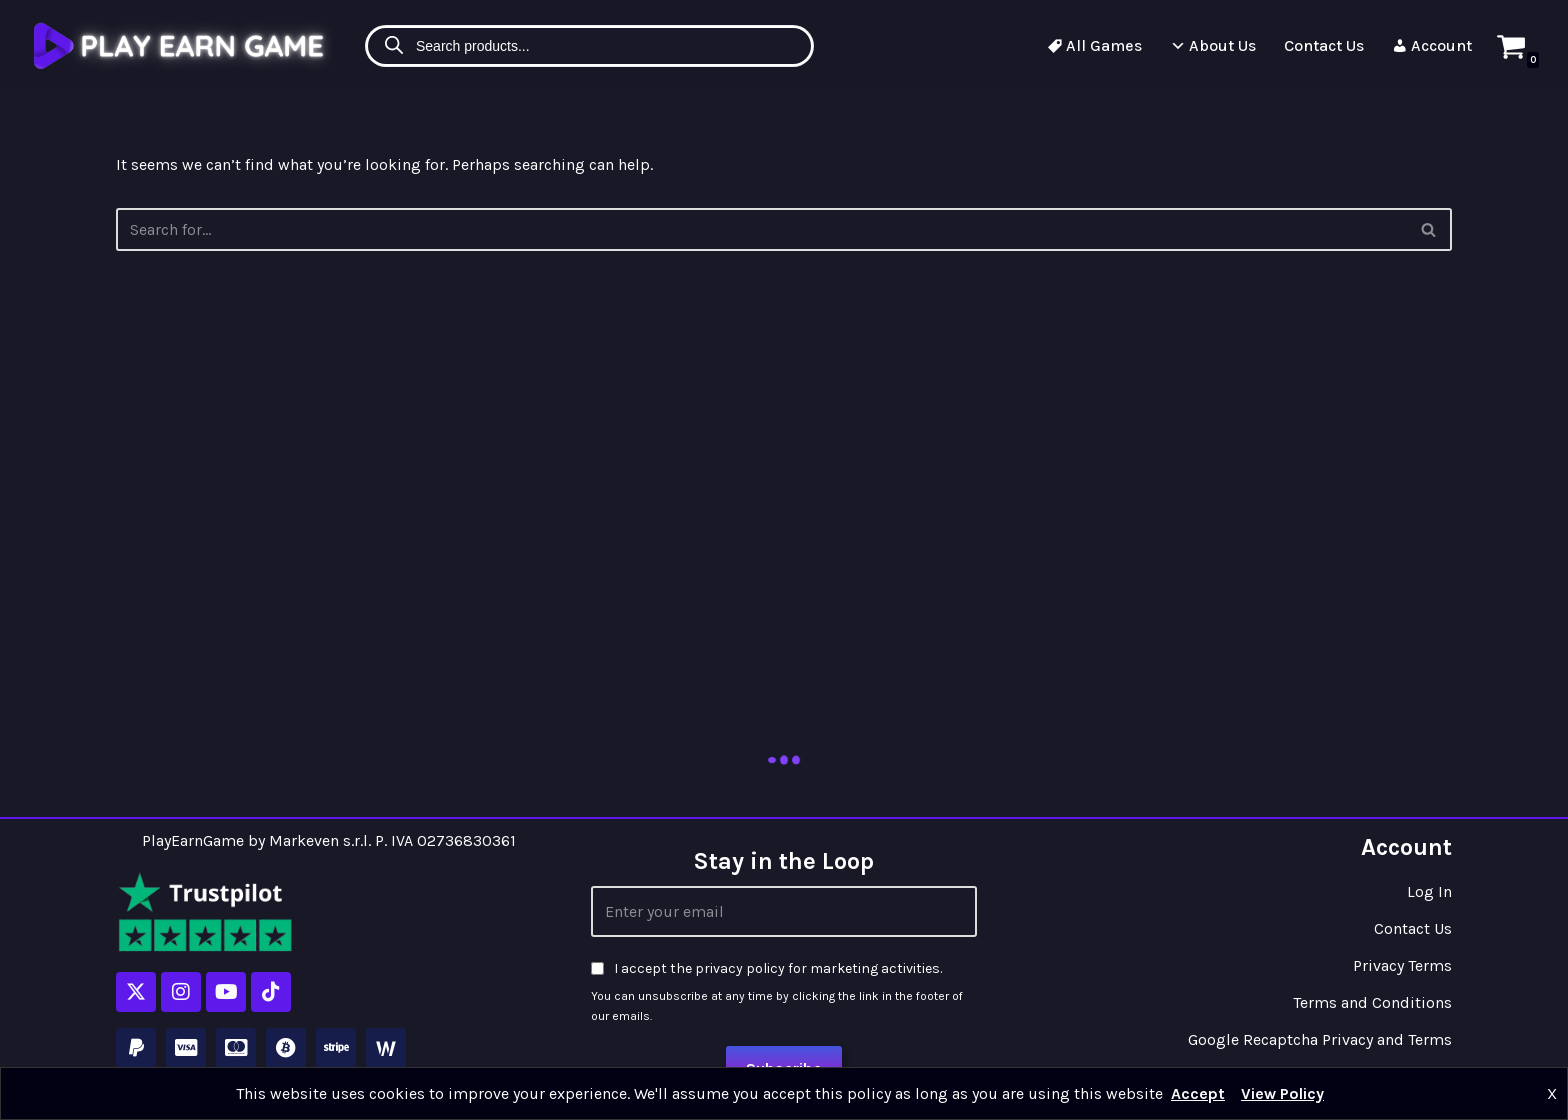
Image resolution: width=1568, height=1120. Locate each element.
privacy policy (740, 968)
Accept (1198, 1093)
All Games (1094, 45)
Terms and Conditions (1372, 1002)
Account (1432, 45)
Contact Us (1324, 45)
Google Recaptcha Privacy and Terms (1320, 1039)
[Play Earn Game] (182, 45)
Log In (1429, 891)
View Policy (1282, 1093)
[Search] (1429, 229)
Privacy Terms (1402, 965)
